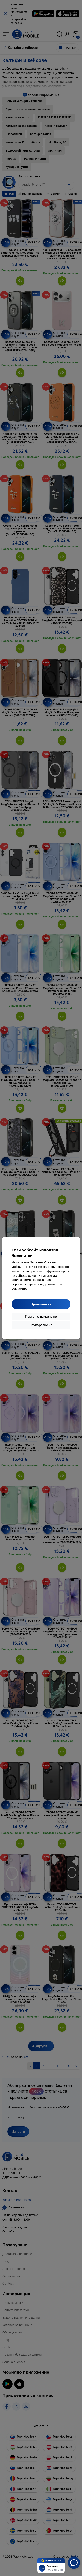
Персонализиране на (41, 1316)
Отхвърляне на (41, 1325)
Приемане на (41, 1304)
